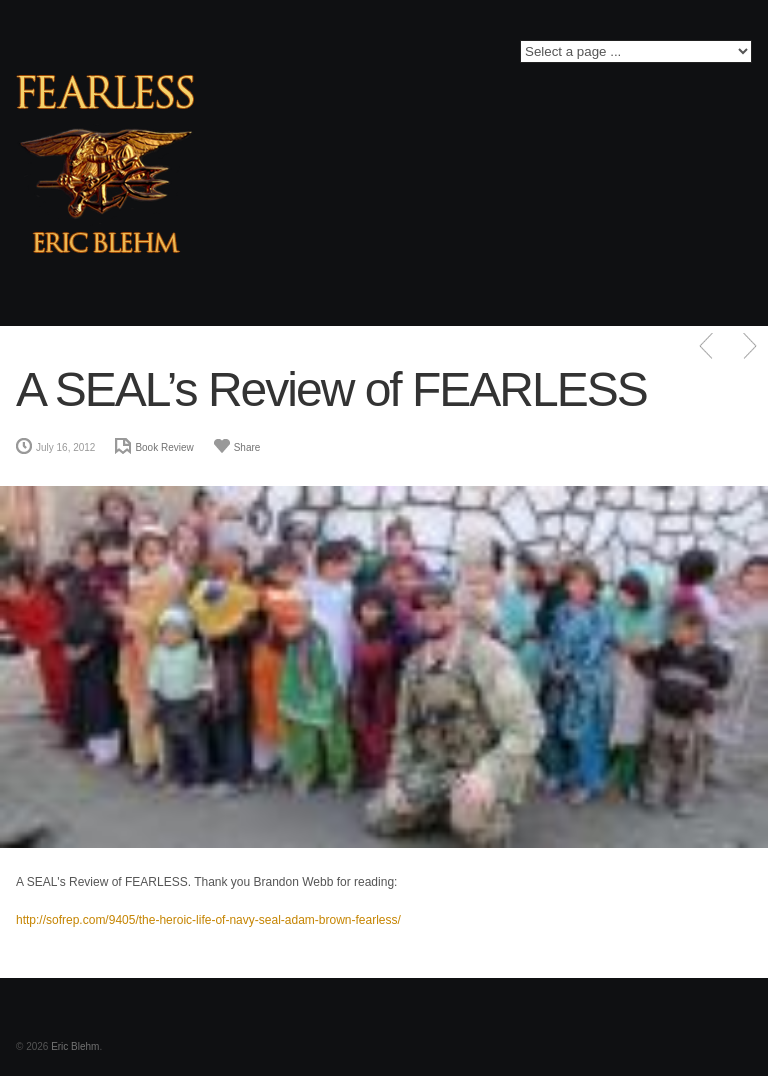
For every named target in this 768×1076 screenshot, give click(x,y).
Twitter (277, 57)
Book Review (164, 447)
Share (247, 447)
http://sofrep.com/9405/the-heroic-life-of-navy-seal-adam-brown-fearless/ (208, 920)
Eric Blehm (75, 1046)
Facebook (248, 57)
